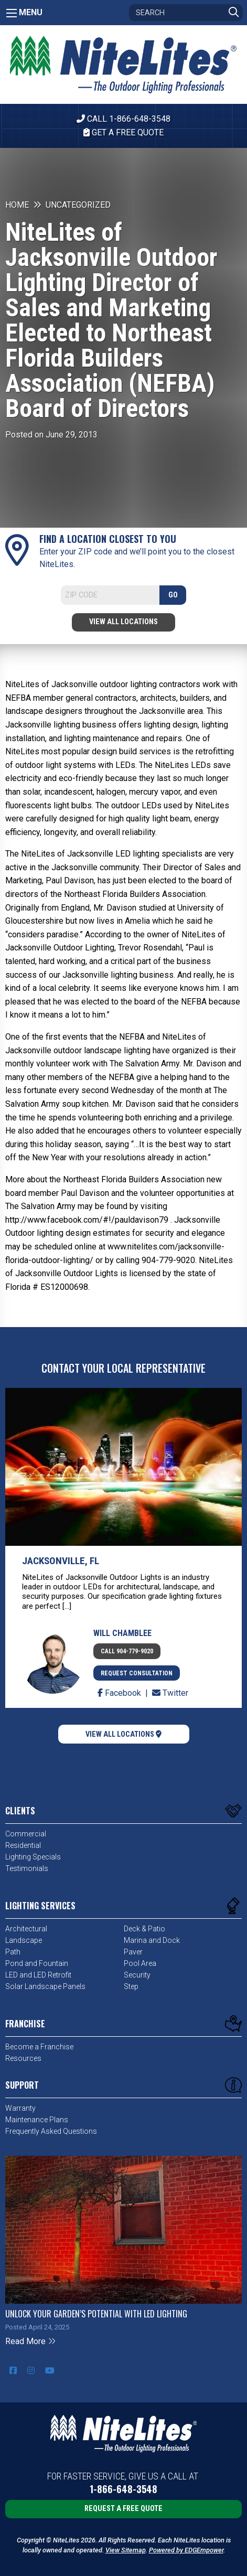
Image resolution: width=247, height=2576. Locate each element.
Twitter (170, 1693)
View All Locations (123, 621)
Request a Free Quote (123, 2508)
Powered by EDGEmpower (186, 2550)
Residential (23, 1845)
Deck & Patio (144, 1929)
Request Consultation (137, 1673)
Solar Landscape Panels (45, 1986)
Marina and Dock (152, 1940)
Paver (133, 1952)
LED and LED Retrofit (38, 1975)
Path (12, 1952)
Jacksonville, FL (60, 1561)
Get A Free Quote (123, 132)
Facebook (120, 1693)
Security (137, 1975)
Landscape (23, 1940)
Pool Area (140, 1963)
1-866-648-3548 (123, 2489)
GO (173, 595)
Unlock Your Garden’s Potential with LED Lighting (96, 2313)
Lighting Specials (33, 1857)
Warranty (20, 2108)
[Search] (186, 12)
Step (131, 1986)
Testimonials (26, 1868)
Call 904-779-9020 (127, 1651)
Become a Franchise (39, 2047)
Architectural (26, 1929)
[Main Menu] (11, 13)
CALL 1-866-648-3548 (123, 119)
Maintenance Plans (36, 2119)
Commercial (25, 1834)
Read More (30, 2341)
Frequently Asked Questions (51, 2131)
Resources (23, 2058)
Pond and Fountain (36, 1963)
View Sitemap (125, 2550)
